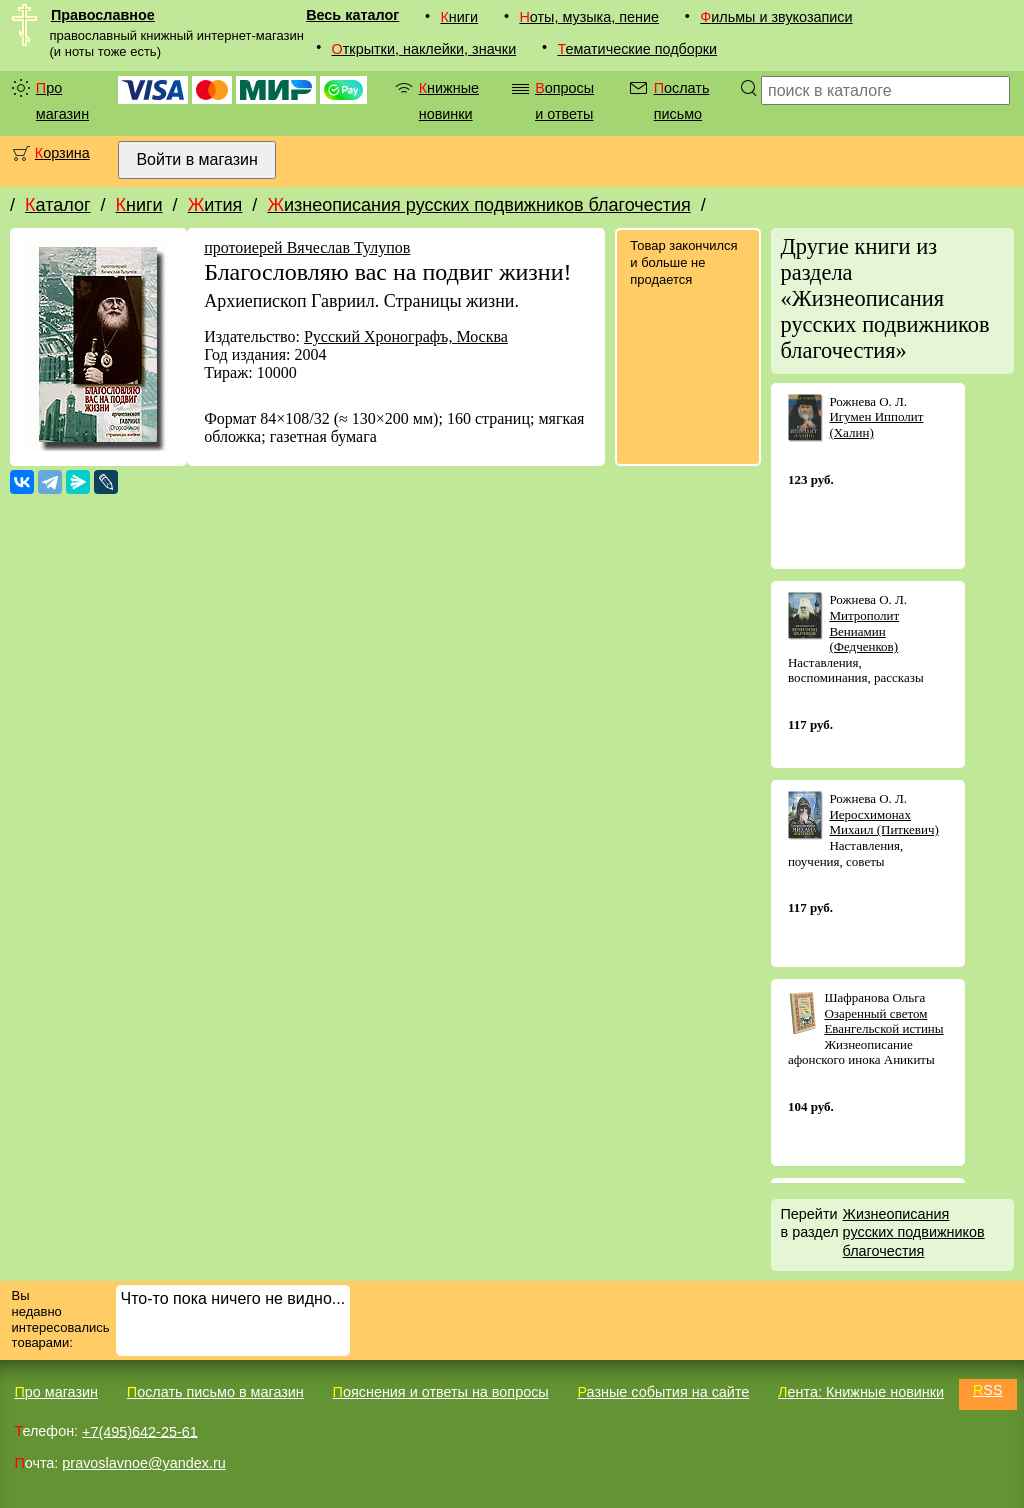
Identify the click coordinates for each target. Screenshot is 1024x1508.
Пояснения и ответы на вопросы (441, 1392)
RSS (988, 1390)
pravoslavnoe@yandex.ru (143, 1463)
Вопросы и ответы (564, 101)
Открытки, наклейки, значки (424, 49)
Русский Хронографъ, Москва (406, 336)
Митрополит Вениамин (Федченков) (864, 631)
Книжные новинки (449, 101)
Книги (459, 17)
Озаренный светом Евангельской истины (883, 1021)
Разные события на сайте (663, 1392)
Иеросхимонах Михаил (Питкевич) (883, 822)
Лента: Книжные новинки (861, 1392)
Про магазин (62, 101)
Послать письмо (682, 101)
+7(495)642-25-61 (140, 1431)
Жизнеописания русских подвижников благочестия (478, 205)
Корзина (62, 153)
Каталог (57, 205)
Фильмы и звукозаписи (776, 17)
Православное (103, 15)
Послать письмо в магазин (215, 1392)
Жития (215, 205)
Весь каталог (352, 15)
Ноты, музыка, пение (589, 17)
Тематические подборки (637, 49)
